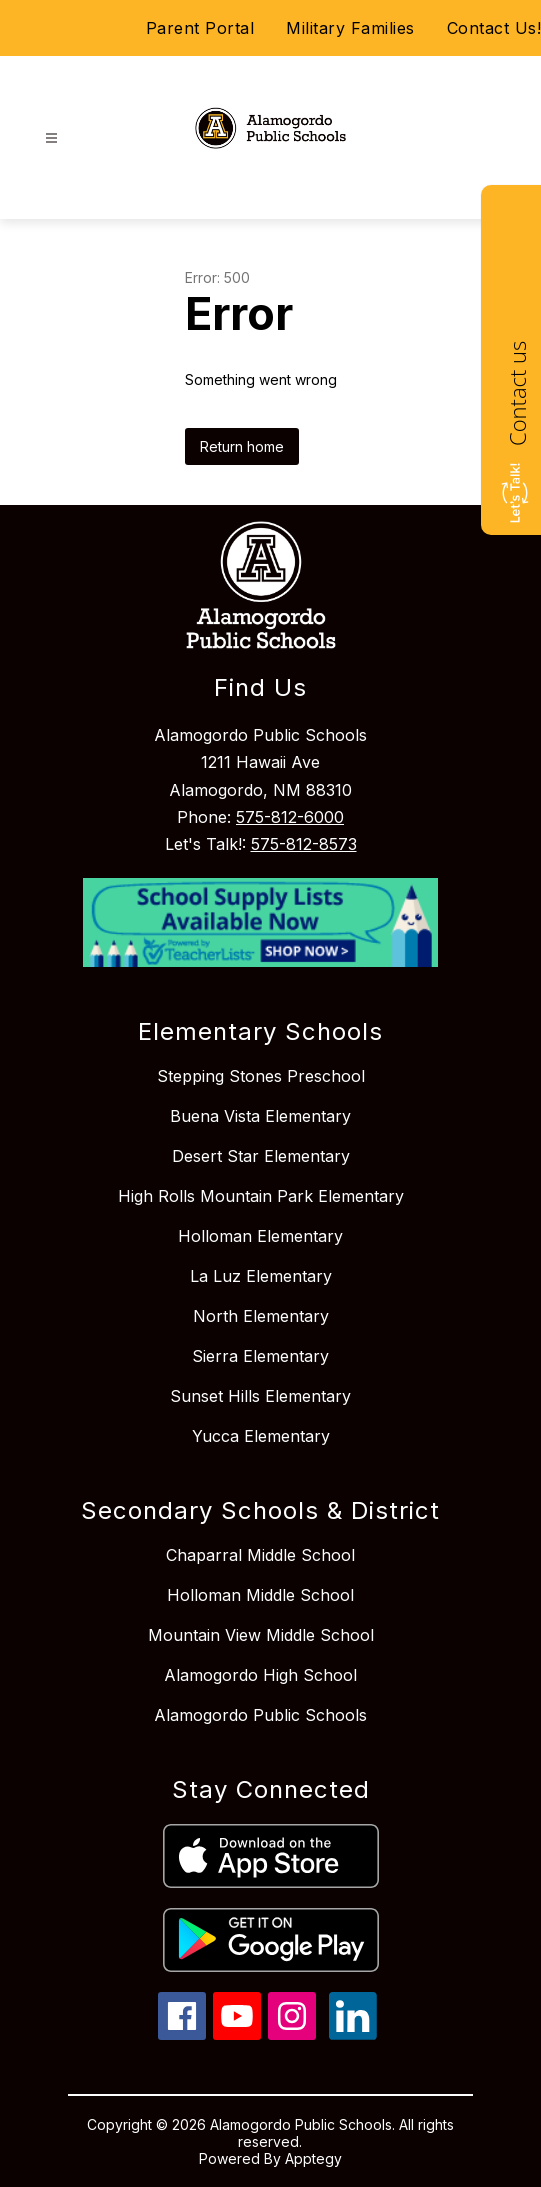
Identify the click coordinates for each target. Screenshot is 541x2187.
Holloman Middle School (260, 1595)
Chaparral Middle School (260, 1555)
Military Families (350, 28)
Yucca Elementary (261, 1436)
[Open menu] (51, 138)
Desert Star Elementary (261, 1156)
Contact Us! (494, 28)
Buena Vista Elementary (260, 1116)
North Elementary (261, 1316)
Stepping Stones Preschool (261, 1076)
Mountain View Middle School (261, 1635)
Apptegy (313, 2158)
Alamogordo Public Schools (260, 1715)
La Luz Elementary (261, 1276)
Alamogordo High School (260, 1675)
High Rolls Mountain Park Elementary (261, 1196)
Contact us (517, 393)
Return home (242, 446)
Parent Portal (200, 28)
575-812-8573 (304, 844)
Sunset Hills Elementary (260, 1396)
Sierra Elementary (260, 1356)
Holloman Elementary (260, 1236)
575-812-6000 (290, 817)
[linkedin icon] (353, 2034)
